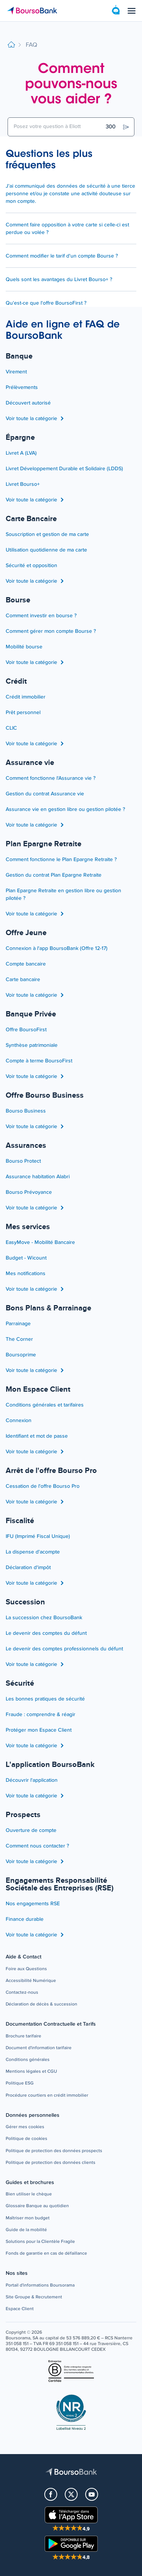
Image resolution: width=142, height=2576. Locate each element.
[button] (26, 1969)
